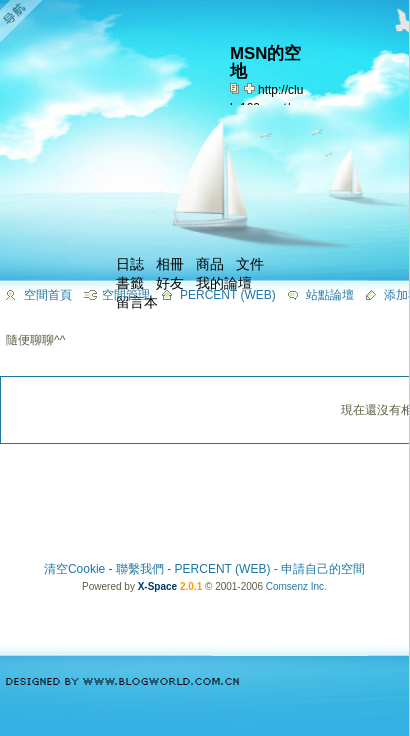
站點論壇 (330, 295)
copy (237, 88)
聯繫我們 (140, 569)
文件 (250, 264)
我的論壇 (224, 283)
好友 (170, 283)
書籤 (130, 283)
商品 (210, 264)
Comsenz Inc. (296, 586)
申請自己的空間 (323, 569)
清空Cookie (74, 569)
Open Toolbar (25, 21)
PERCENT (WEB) (228, 295)
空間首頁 (48, 295)
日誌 (130, 264)
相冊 (170, 264)
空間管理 (126, 295)
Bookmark (251, 88)
